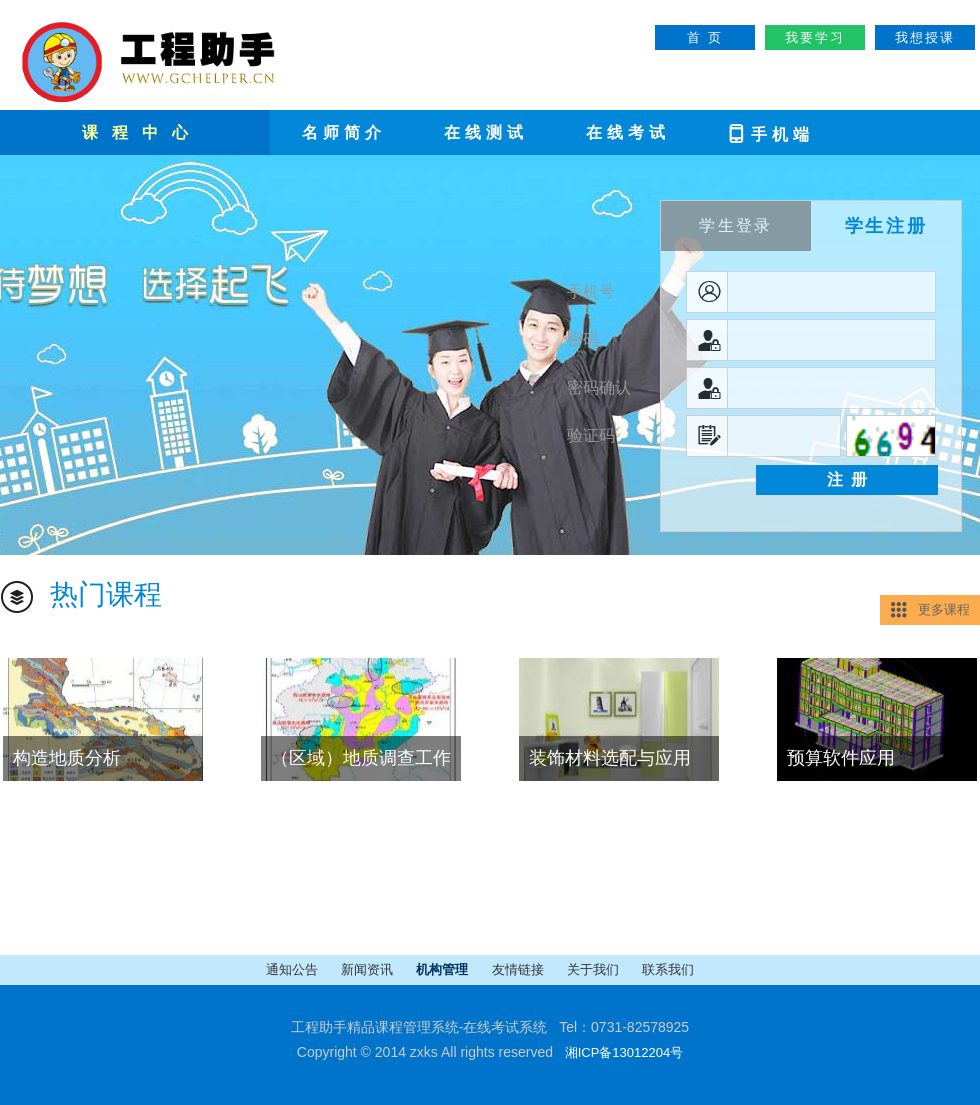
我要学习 (815, 37)
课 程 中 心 (137, 132)
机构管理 (443, 969)
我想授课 (925, 37)
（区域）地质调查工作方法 (356, 764)
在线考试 (628, 132)
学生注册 (886, 226)
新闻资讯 (368, 969)
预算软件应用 (841, 758)
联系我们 (668, 969)
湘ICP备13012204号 (624, 1052)
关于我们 (594, 969)
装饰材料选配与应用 (610, 758)
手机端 (770, 132)
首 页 (704, 37)
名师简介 (344, 132)
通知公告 (293, 969)
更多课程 (944, 609)
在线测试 (486, 132)
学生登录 (736, 225)
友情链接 (519, 969)
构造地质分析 (67, 758)
